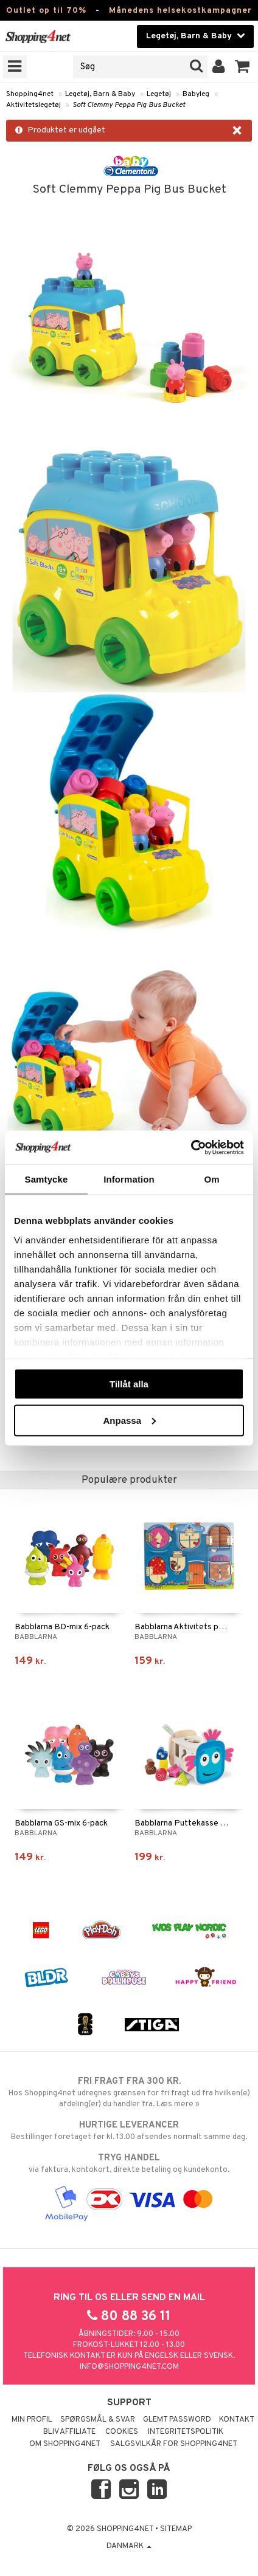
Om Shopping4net (64, 2444)
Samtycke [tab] (46, 1179)
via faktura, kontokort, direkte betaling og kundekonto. (129, 2163)
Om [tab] (211, 1179)
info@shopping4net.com (129, 2367)
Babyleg (196, 94)
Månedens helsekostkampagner (180, 10)
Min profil (32, 2420)
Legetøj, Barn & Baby (100, 94)
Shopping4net (30, 94)
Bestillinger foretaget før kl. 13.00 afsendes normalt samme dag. (129, 2130)
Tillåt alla (129, 1384)
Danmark (129, 2546)
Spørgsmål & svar (97, 2420)
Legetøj (159, 94)
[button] (242, 66)
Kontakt (236, 2420)
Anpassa (129, 1420)
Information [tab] (129, 1179)
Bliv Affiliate (69, 2432)
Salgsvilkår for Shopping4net (173, 2444)
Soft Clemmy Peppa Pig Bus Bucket (128, 105)
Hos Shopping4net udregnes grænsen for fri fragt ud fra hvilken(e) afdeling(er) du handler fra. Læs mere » (129, 2092)
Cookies (121, 2432)
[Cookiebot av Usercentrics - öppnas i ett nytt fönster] (191, 1147)
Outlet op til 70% (46, 10)
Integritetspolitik (185, 2432)
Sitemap (176, 2529)
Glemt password (177, 2420)
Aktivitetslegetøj (33, 105)
